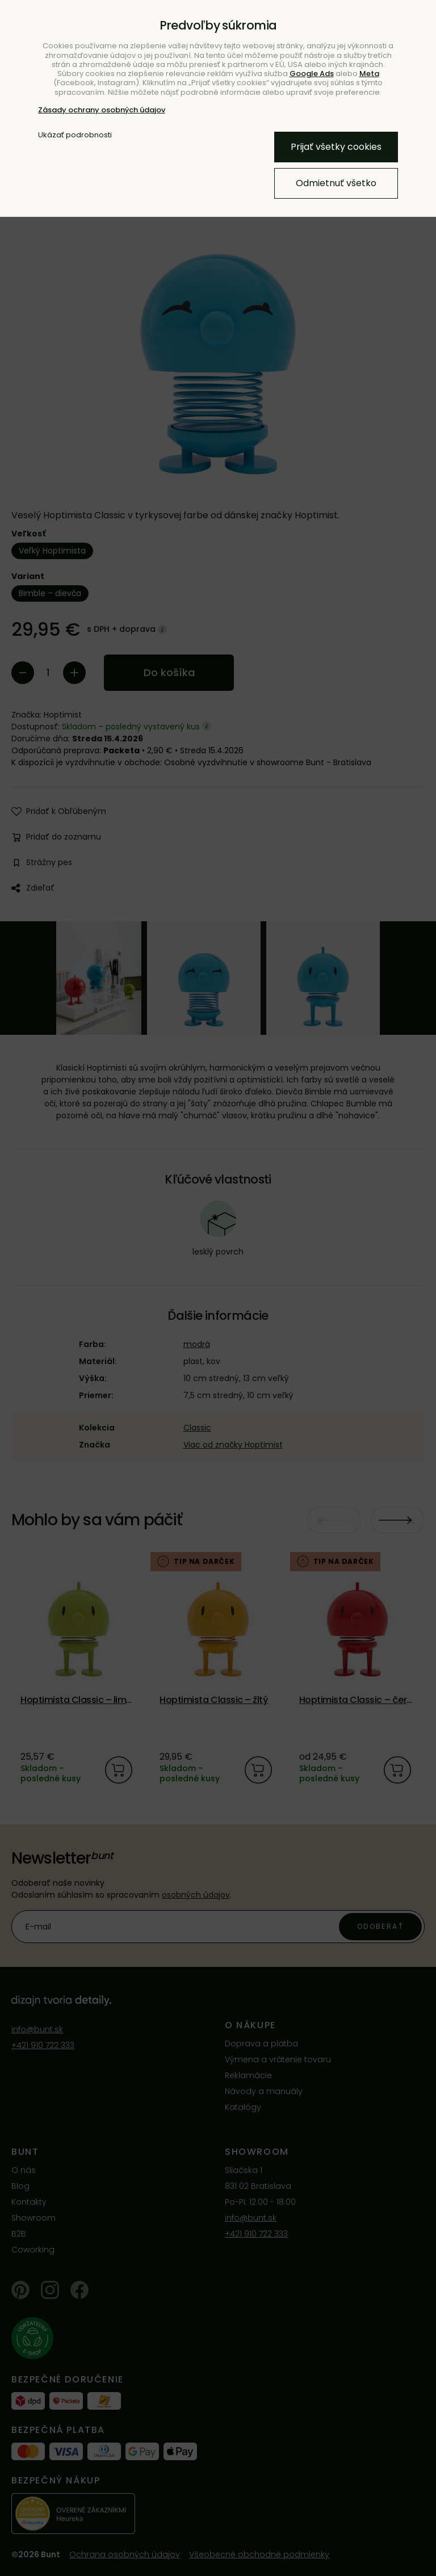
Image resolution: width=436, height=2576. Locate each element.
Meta (369, 73)
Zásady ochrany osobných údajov (101, 109)
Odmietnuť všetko (336, 183)
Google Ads (312, 73)
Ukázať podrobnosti (75, 135)
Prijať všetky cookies (336, 146)
